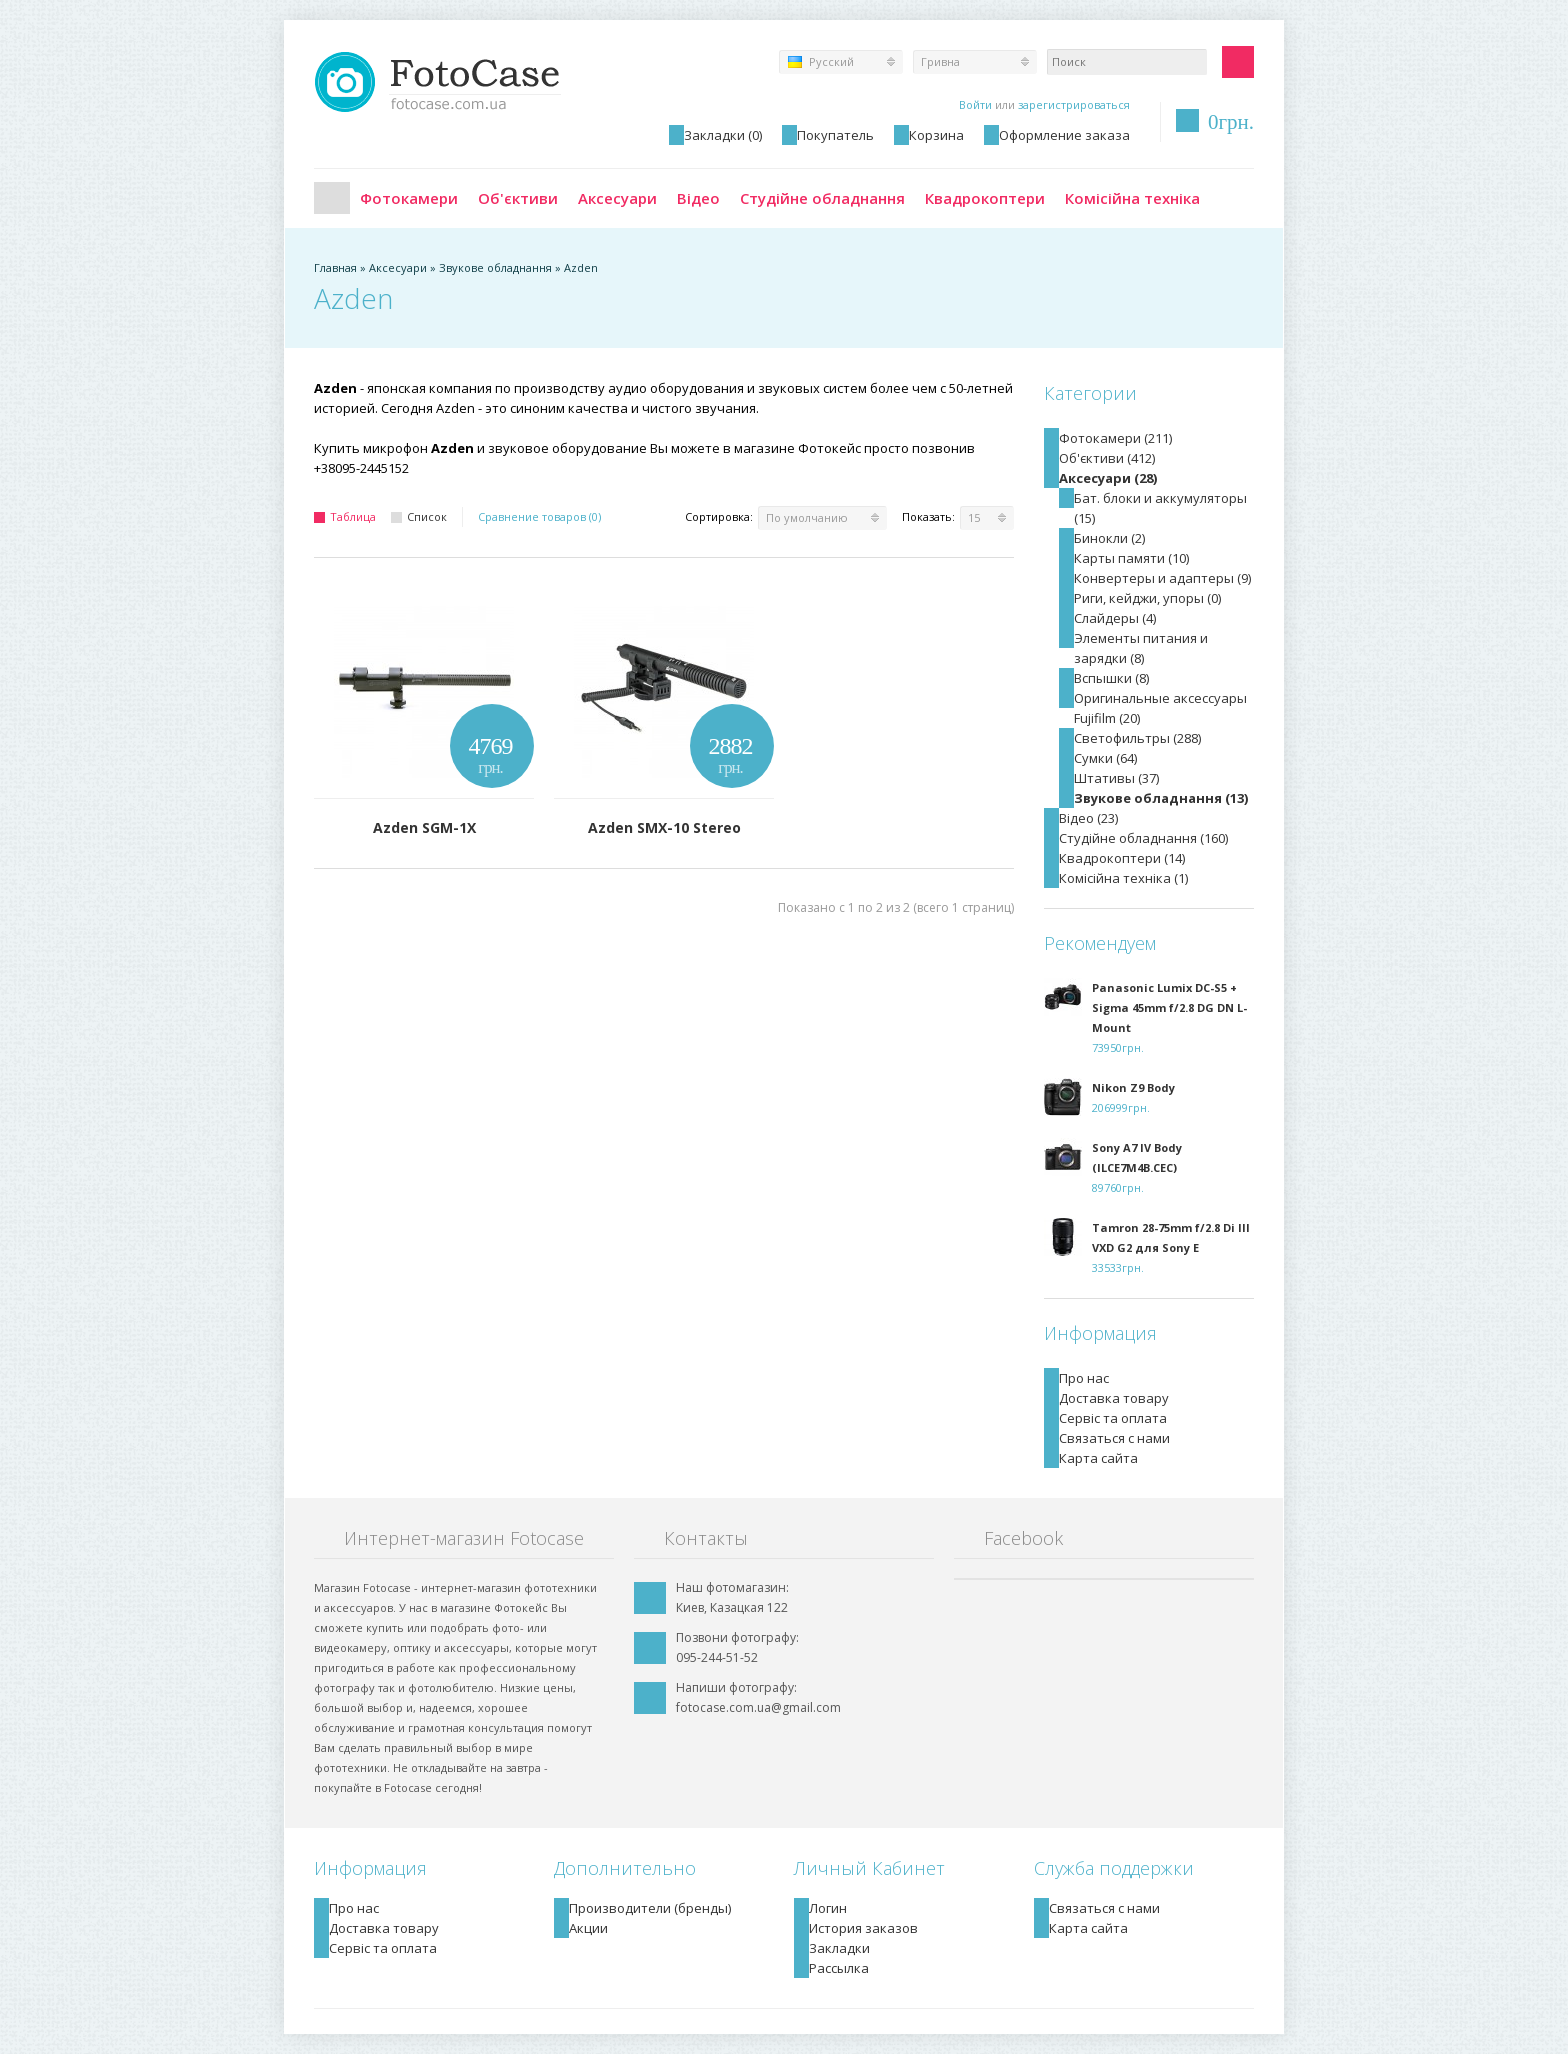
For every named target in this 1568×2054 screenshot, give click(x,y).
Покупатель (835, 135)
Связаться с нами (1114, 1438)
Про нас (1084, 1378)
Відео (698, 198)
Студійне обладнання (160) (1143, 838)
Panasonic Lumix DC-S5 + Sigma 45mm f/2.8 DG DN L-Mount (1169, 1007)
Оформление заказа (1064, 135)
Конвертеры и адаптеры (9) (1162, 578)
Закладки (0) (723, 135)
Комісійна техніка (1132, 198)
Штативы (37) (1116, 778)
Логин (828, 1908)
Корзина (936, 135)
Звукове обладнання (495, 267)
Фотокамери (409, 198)
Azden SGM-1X (424, 827)
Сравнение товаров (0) (539, 516)
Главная (332, 198)
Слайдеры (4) (1115, 618)
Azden (581, 267)
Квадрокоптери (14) (1122, 858)
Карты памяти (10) (1131, 558)
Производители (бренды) (650, 1908)
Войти (975, 104)
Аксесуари (617, 198)
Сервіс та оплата (1113, 1418)
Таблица (345, 516)
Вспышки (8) (1111, 678)
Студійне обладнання (822, 198)
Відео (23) (1088, 818)
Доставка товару (1114, 1398)
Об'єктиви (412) (1107, 458)
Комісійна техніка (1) (1123, 878)
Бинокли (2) (1109, 538)
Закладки (839, 1948)
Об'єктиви (518, 198)
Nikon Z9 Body (1133, 1087)
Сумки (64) (1105, 758)
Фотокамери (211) (1115, 438)
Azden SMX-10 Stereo (664, 827)
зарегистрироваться (1074, 104)
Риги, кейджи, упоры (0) (1147, 598)
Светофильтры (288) (1137, 738)
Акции (588, 1928)
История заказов (863, 1928)
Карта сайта (1098, 1458)
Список (419, 516)
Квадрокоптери (985, 198)
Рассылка (839, 1968)
